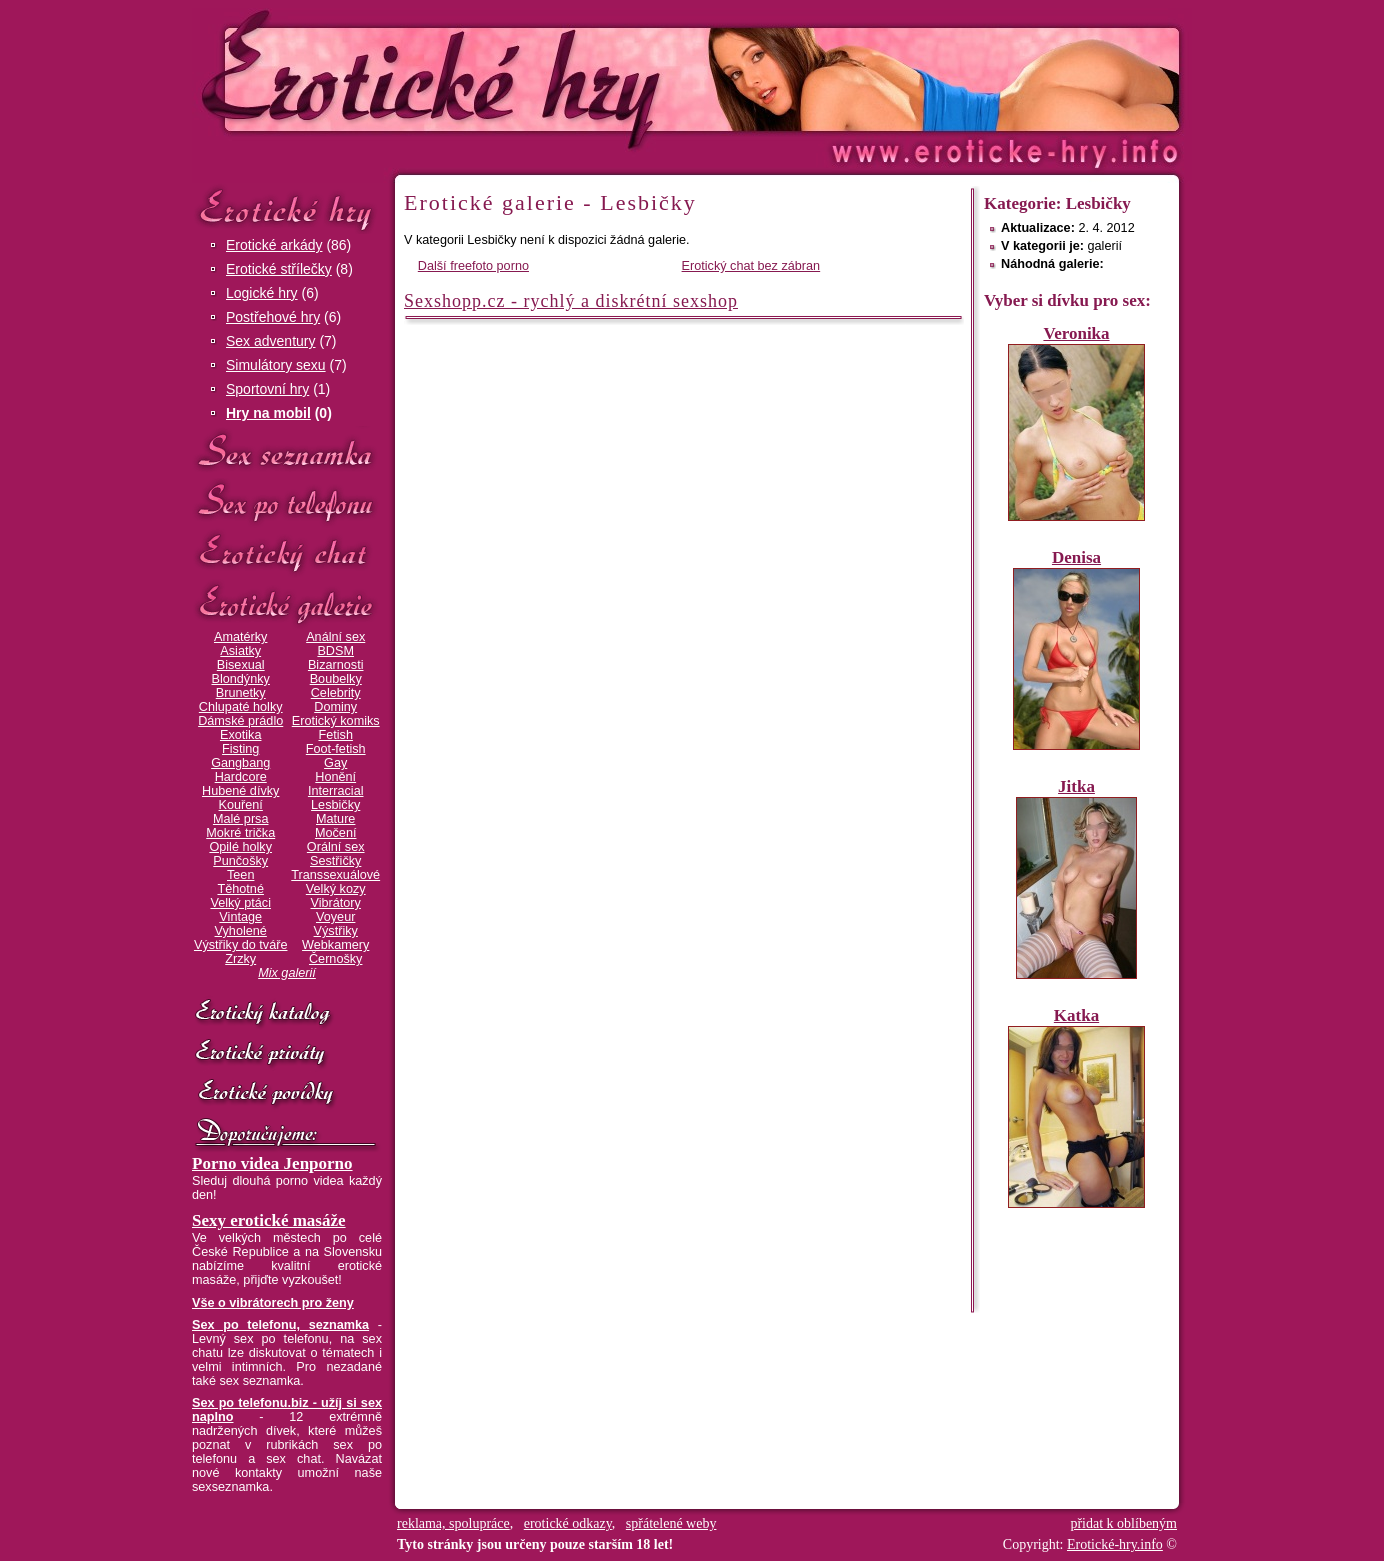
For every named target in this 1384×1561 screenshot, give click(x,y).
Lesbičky (335, 805)
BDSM (335, 651)
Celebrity (336, 693)
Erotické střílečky (279, 269)
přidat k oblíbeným (1123, 1523)
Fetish (335, 735)
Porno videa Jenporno (272, 1163)
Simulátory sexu (276, 365)
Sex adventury (271, 341)
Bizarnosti (336, 665)
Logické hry (262, 293)
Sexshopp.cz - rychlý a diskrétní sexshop (571, 301)
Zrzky (240, 959)
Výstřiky (336, 931)
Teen (240, 875)
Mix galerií (287, 973)
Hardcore (241, 777)
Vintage (240, 917)
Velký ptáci (240, 903)
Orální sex (336, 847)
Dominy (335, 707)
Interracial (336, 791)
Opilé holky (240, 847)
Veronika (1076, 333)
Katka (1076, 1015)
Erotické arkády (274, 245)
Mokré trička (240, 833)
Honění (335, 777)
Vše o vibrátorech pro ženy (273, 1303)
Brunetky (241, 693)
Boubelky (336, 679)
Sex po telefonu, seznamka (280, 1325)
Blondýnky (241, 679)
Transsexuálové (335, 875)
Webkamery (335, 945)
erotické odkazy (568, 1523)
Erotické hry (287, 208)
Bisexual (241, 665)
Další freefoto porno (473, 266)
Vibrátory (336, 903)
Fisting (240, 749)
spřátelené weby (671, 1523)
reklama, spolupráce (453, 1523)
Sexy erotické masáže (269, 1220)
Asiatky (240, 651)
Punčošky (240, 861)
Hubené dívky (240, 791)
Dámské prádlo (240, 721)
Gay (335, 763)
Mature (335, 819)
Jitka (1076, 786)
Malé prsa (241, 819)
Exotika (241, 735)
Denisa (1076, 557)
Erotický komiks (336, 721)
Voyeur (335, 917)
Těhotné (240, 889)
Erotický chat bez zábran (751, 266)
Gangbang (240, 763)
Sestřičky (335, 861)
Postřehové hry (273, 317)
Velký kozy (336, 889)
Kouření (241, 805)
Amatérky (240, 637)
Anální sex (335, 637)
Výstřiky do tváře (241, 945)
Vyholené (241, 931)
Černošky (335, 959)
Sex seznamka (287, 451)
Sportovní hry (267, 389)
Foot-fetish (336, 749)
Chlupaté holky (241, 707)
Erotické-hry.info (529, 78)
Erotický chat (287, 553)
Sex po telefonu (287, 502)
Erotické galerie (287, 604)
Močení (336, 833)
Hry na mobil (268, 413)
